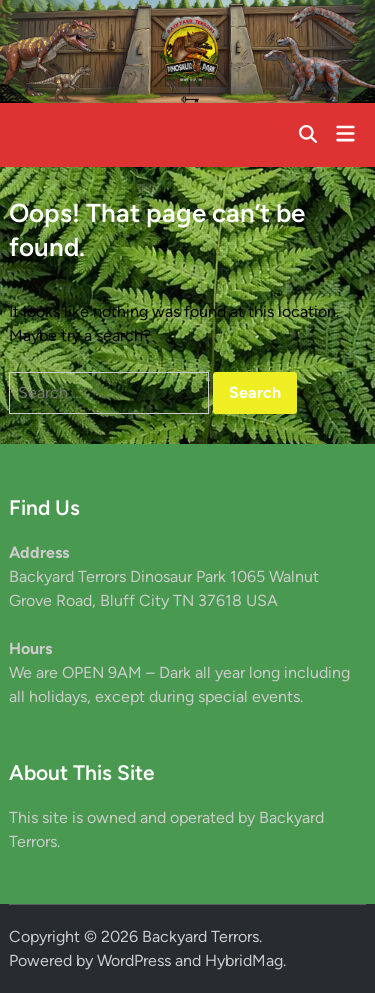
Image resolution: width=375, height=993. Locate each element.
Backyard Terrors (200, 936)
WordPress (134, 960)
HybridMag (244, 960)
